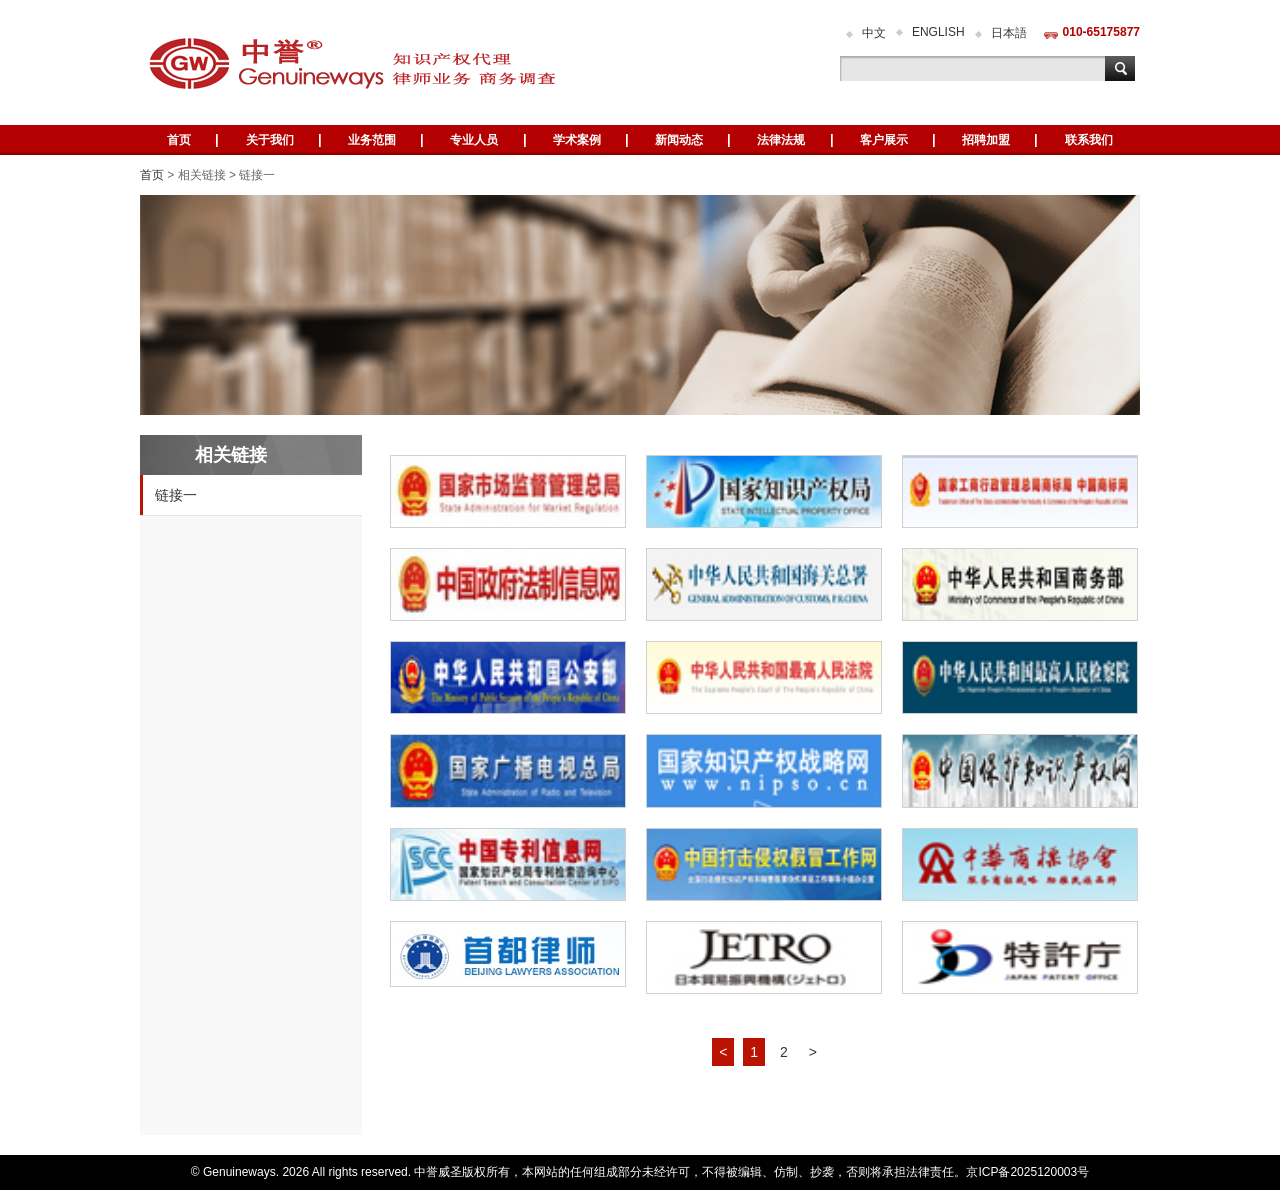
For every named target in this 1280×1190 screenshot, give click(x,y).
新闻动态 (679, 140)
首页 (179, 140)
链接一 (176, 495)
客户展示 (884, 140)
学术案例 (577, 140)
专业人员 (474, 140)
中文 (874, 33)
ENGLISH (938, 32)
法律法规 (781, 140)
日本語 (1009, 33)
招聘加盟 (986, 140)
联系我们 (1089, 140)
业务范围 (372, 140)
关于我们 (270, 140)
